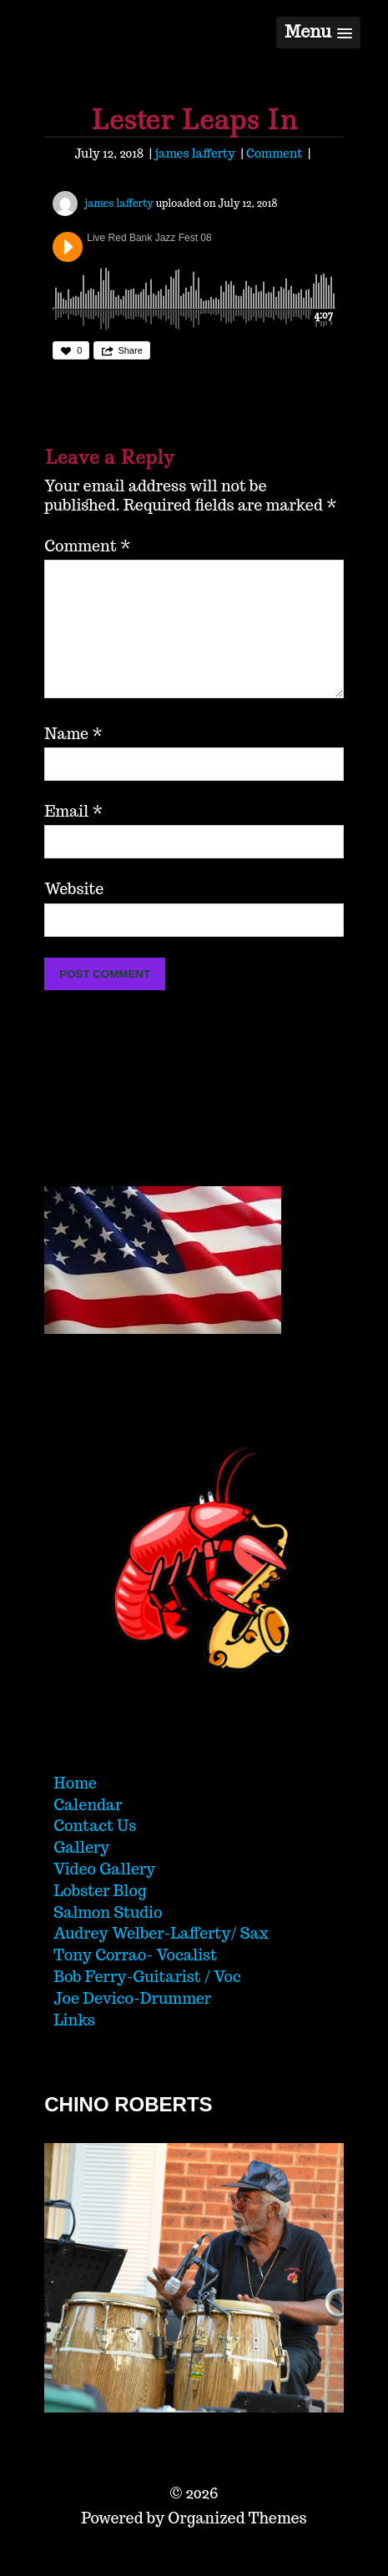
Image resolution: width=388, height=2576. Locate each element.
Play (68, 247)
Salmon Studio (107, 1939)
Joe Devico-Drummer (132, 2025)
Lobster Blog (99, 1917)
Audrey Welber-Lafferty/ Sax (161, 1960)
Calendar (87, 1831)
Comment (274, 153)
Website (73, 915)
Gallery (81, 1874)
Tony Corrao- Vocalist (135, 1981)
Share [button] (130, 350)
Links (74, 2046)
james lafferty (194, 153)
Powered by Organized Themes (193, 2544)
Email (73, 838)
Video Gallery (104, 1895)
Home (75, 1809)
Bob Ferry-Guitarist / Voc (147, 2003)
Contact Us (94, 1852)
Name (73, 760)
